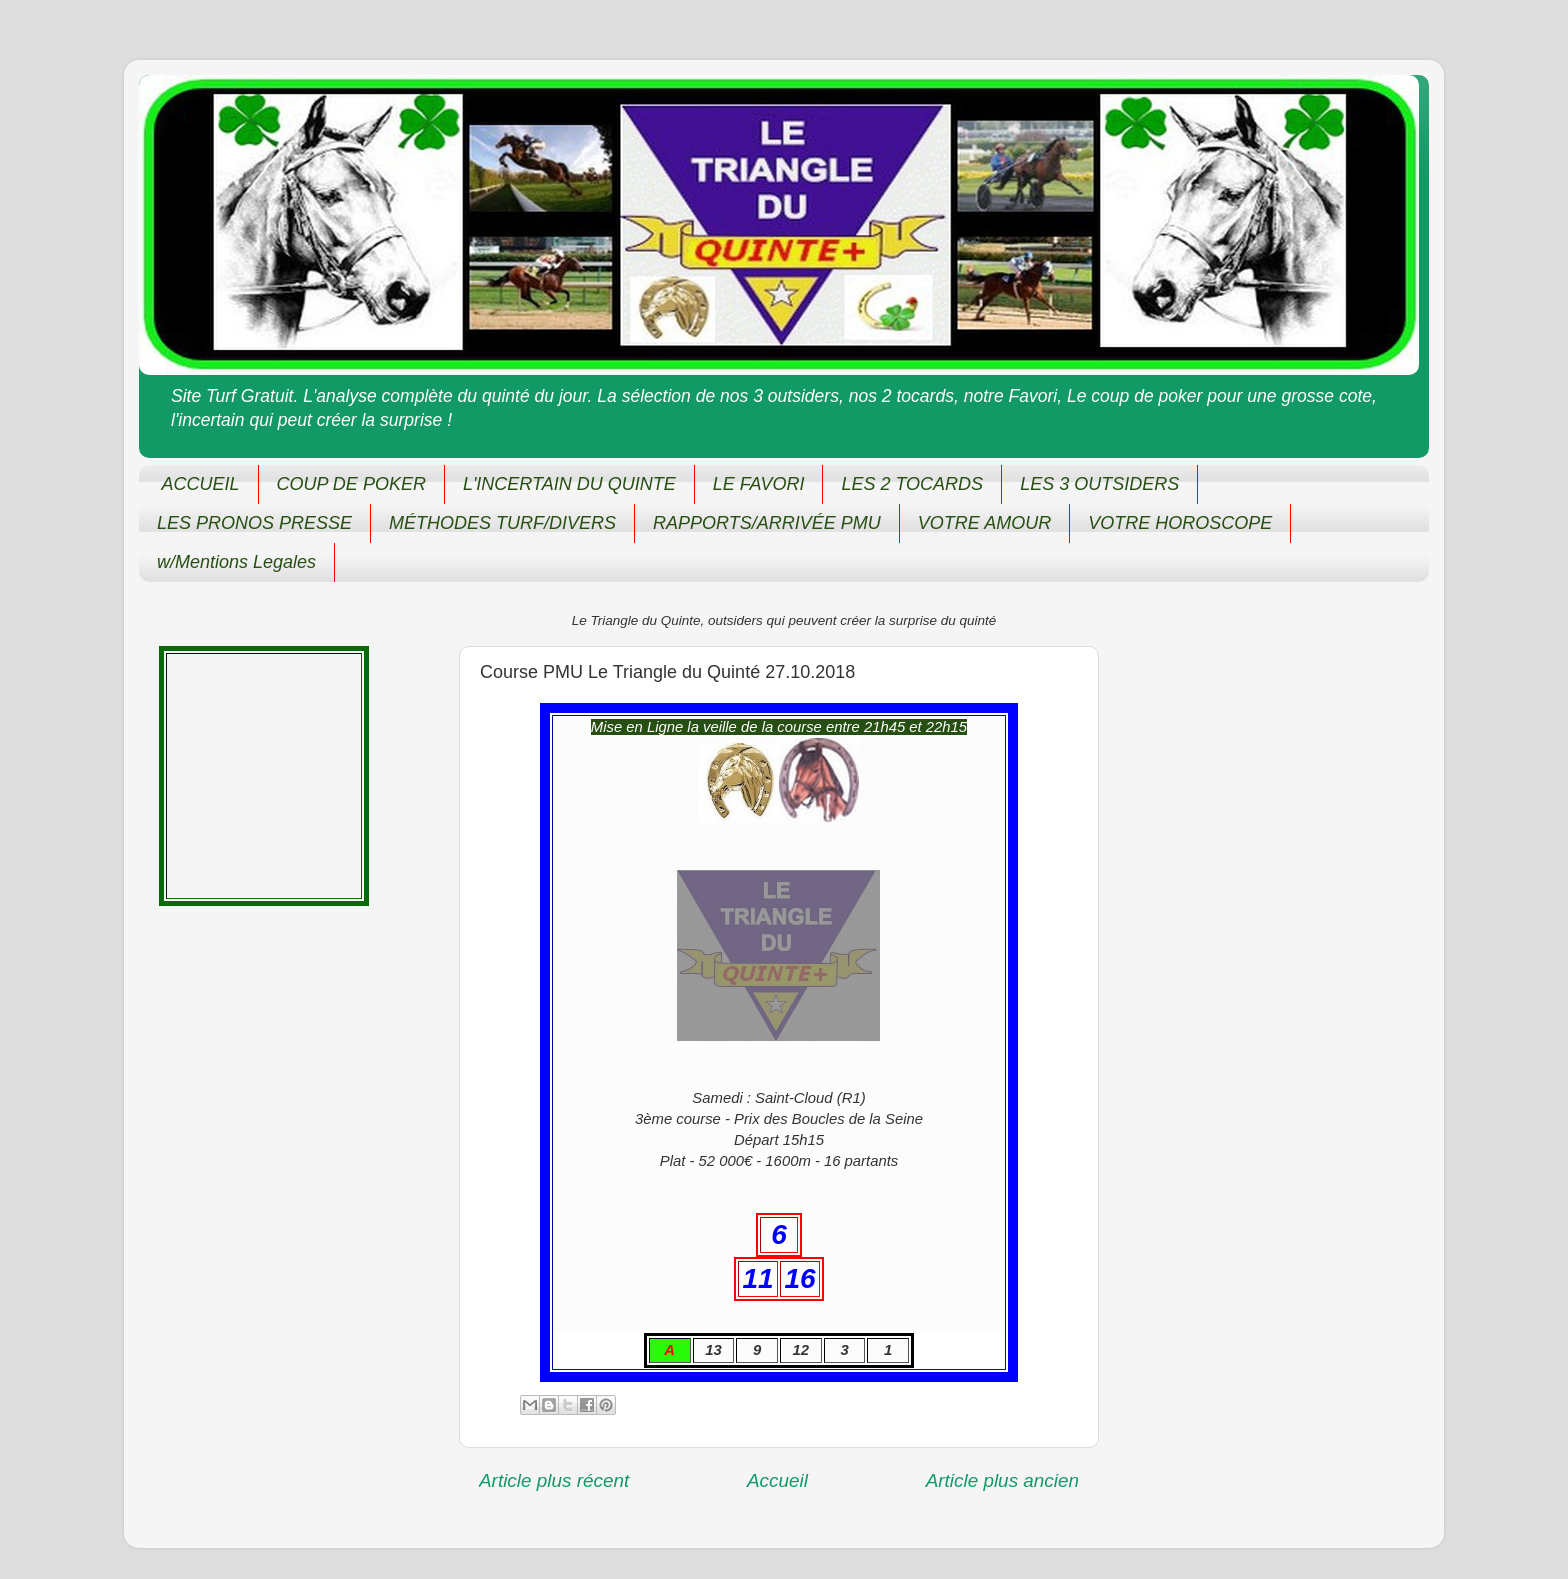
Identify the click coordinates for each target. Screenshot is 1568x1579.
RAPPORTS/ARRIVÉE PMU (767, 523)
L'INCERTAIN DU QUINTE (569, 484)
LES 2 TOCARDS (912, 484)
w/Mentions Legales (236, 562)
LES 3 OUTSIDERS (1099, 484)
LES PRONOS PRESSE (254, 523)
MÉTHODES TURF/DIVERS (502, 523)
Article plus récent (554, 1480)
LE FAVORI (759, 484)
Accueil (777, 1480)
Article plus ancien (1002, 1480)
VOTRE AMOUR (984, 523)
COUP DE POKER (351, 484)
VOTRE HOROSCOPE (1180, 523)
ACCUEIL (201, 484)
